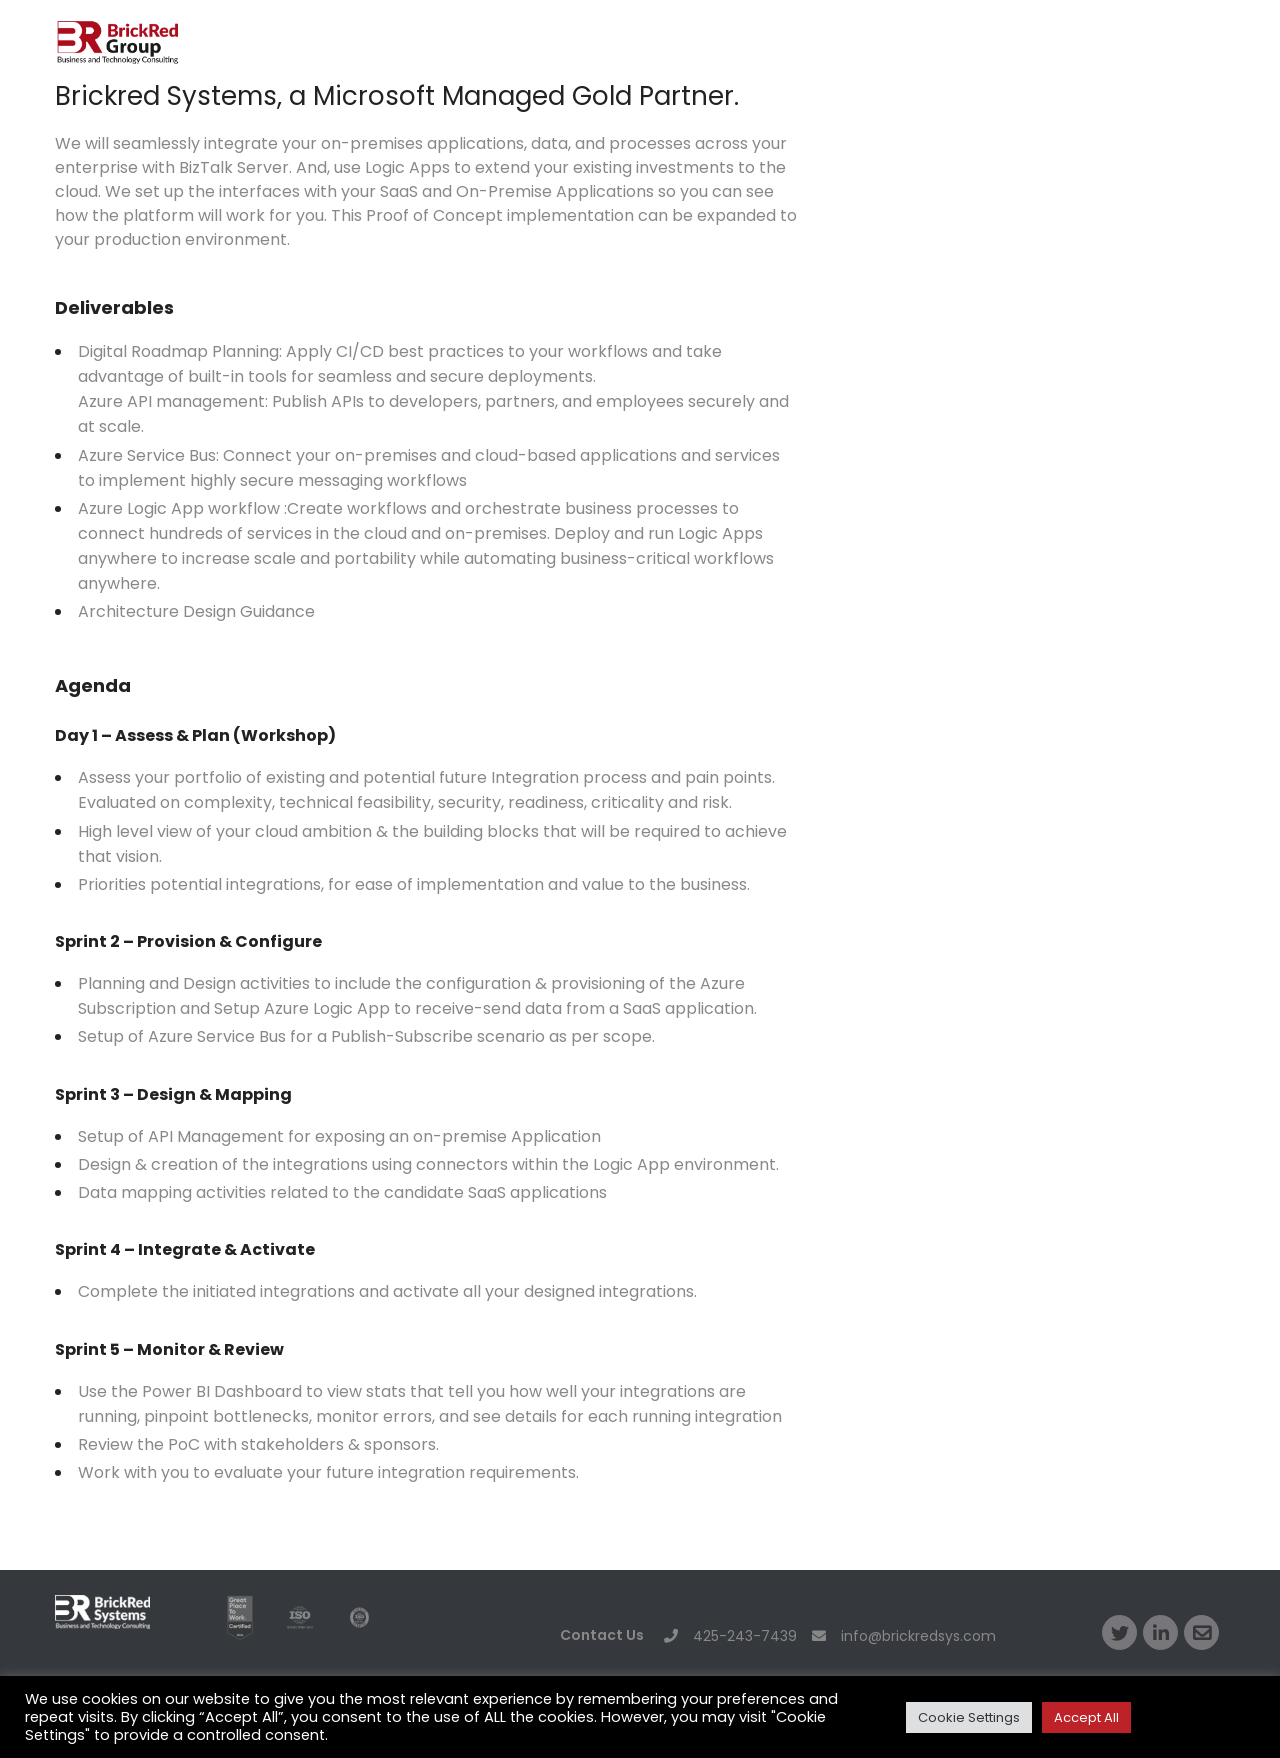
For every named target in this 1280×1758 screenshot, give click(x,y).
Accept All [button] (1086, 1717)
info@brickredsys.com (904, 1636)
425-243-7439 (730, 1636)
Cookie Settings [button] (969, 1717)
